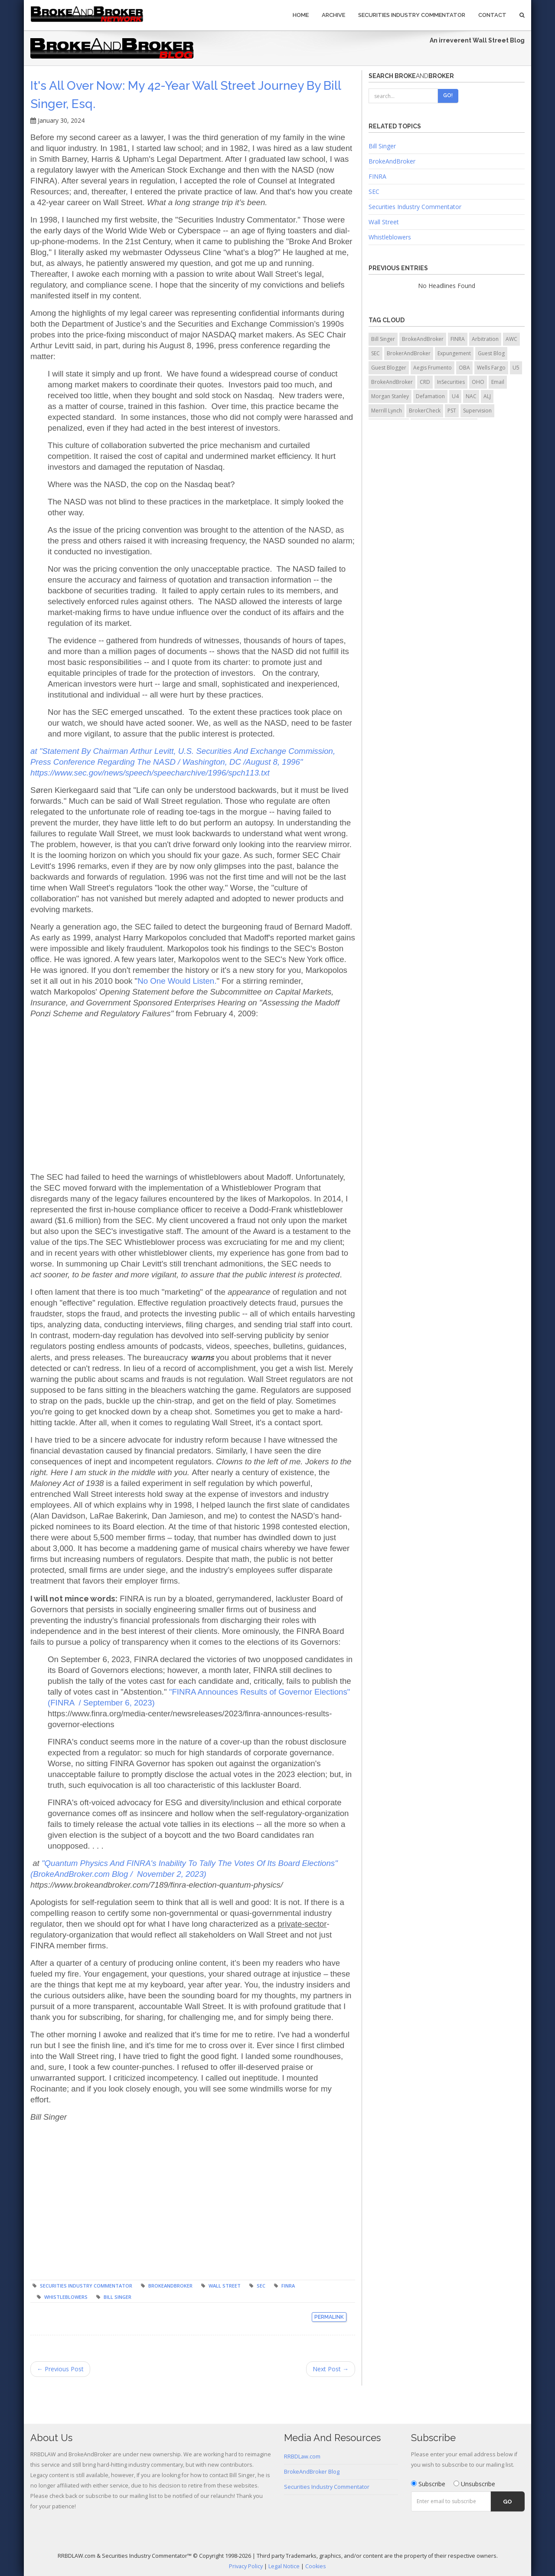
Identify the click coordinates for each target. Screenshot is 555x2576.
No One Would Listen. (176, 980)
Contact (492, 15)
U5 (516, 367)
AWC (511, 339)
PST (451, 410)
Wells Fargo (491, 367)
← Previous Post (60, 2369)
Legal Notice (284, 2566)
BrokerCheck (425, 410)
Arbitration (485, 339)
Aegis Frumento (432, 367)
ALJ (487, 396)
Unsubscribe (474, 2484)
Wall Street (225, 2285)
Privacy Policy (246, 2566)
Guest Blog (491, 353)
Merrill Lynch (386, 410)
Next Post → (331, 2369)
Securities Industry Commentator (411, 15)
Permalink (329, 2317)
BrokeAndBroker (170, 2285)
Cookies (315, 2566)
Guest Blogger (388, 367)
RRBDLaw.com (302, 2456)
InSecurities (451, 382)
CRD (425, 382)
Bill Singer (117, 2297)
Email (497, 382)
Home (301, 15)
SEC (261, 2285)
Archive (333, 15)
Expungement (454, 353)
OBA (464, 367)
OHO (478, 382)
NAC (471, 396)
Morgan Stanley (390, 396)
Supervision (477, 410)
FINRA (288, 2285)
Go (507, 2501)
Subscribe (428, 2484)
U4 (455, 396)
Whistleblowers (66, 2297)
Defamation (430, 396)
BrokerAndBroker (409, 353)
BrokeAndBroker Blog (312, 2471)
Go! (448, 95)
